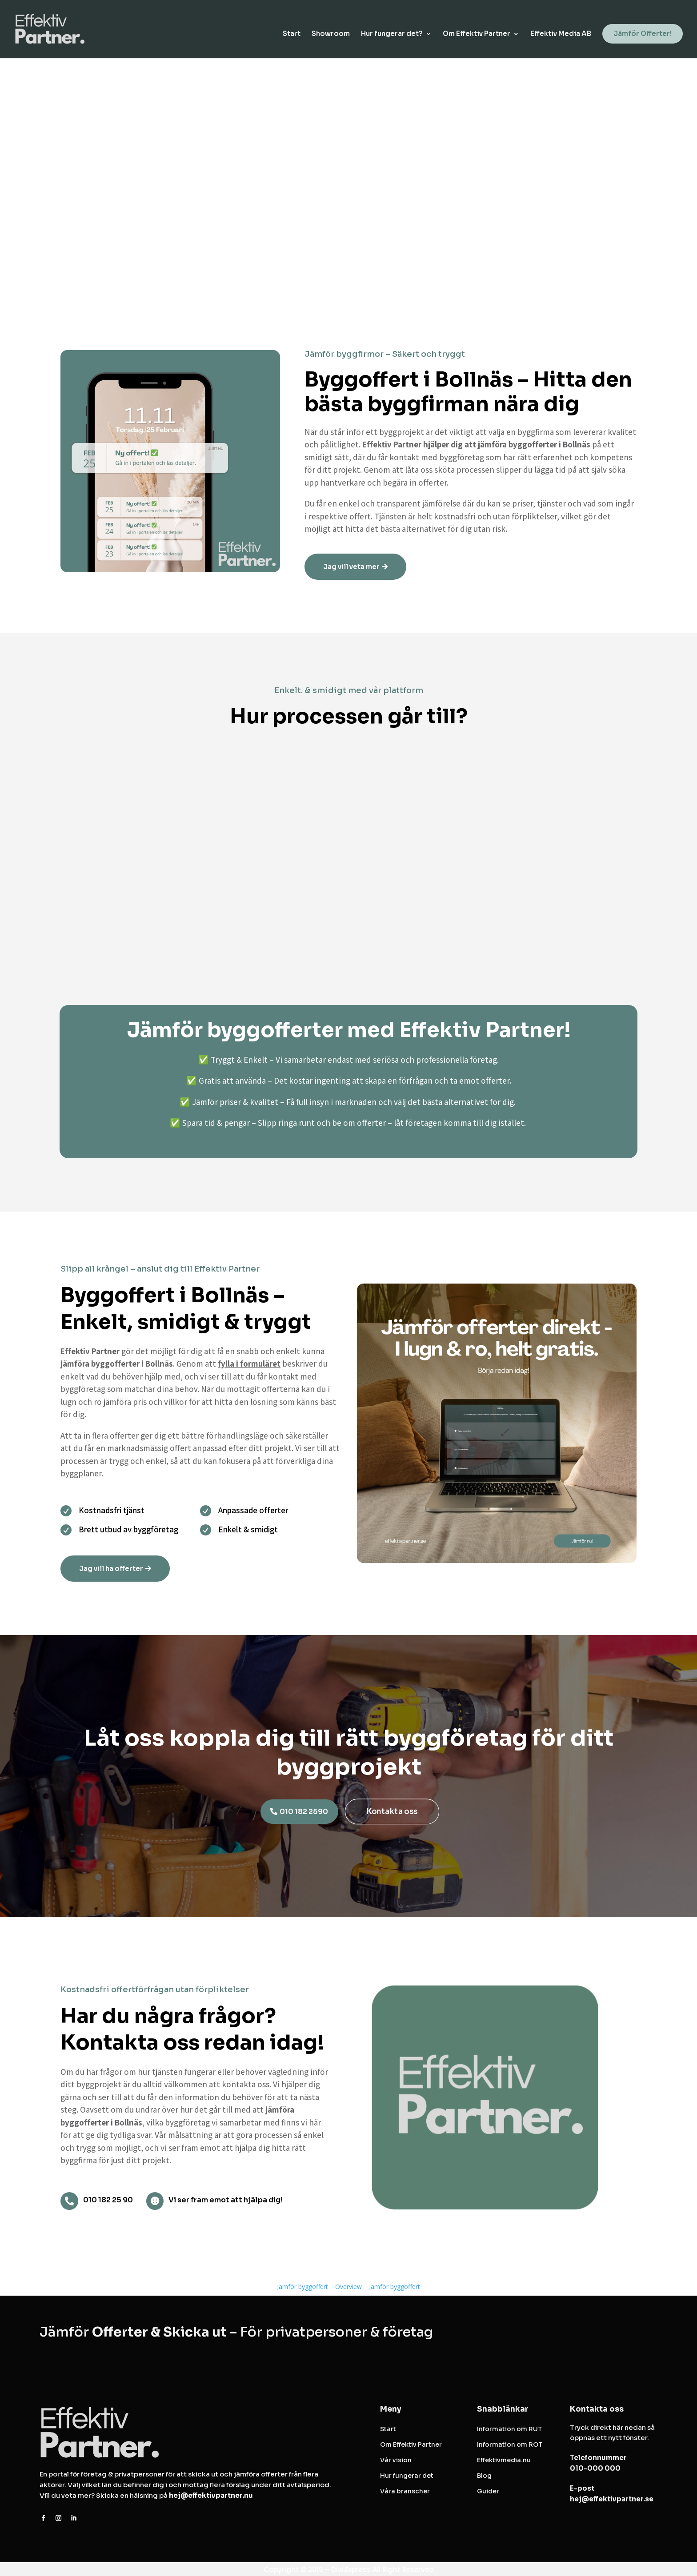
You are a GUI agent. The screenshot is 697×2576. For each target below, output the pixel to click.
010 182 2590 (304, 1811)
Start (291, 36)
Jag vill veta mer (351, 566)
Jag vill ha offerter (111, 1568)
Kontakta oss (392, 1812)
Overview (348, 2286)
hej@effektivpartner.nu (211, 2495)
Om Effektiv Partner (476, 36)
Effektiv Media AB (560, 36)
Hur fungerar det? (392, 36)
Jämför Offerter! (642, 35)
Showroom (331, 36)
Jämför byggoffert (302, 2286)
